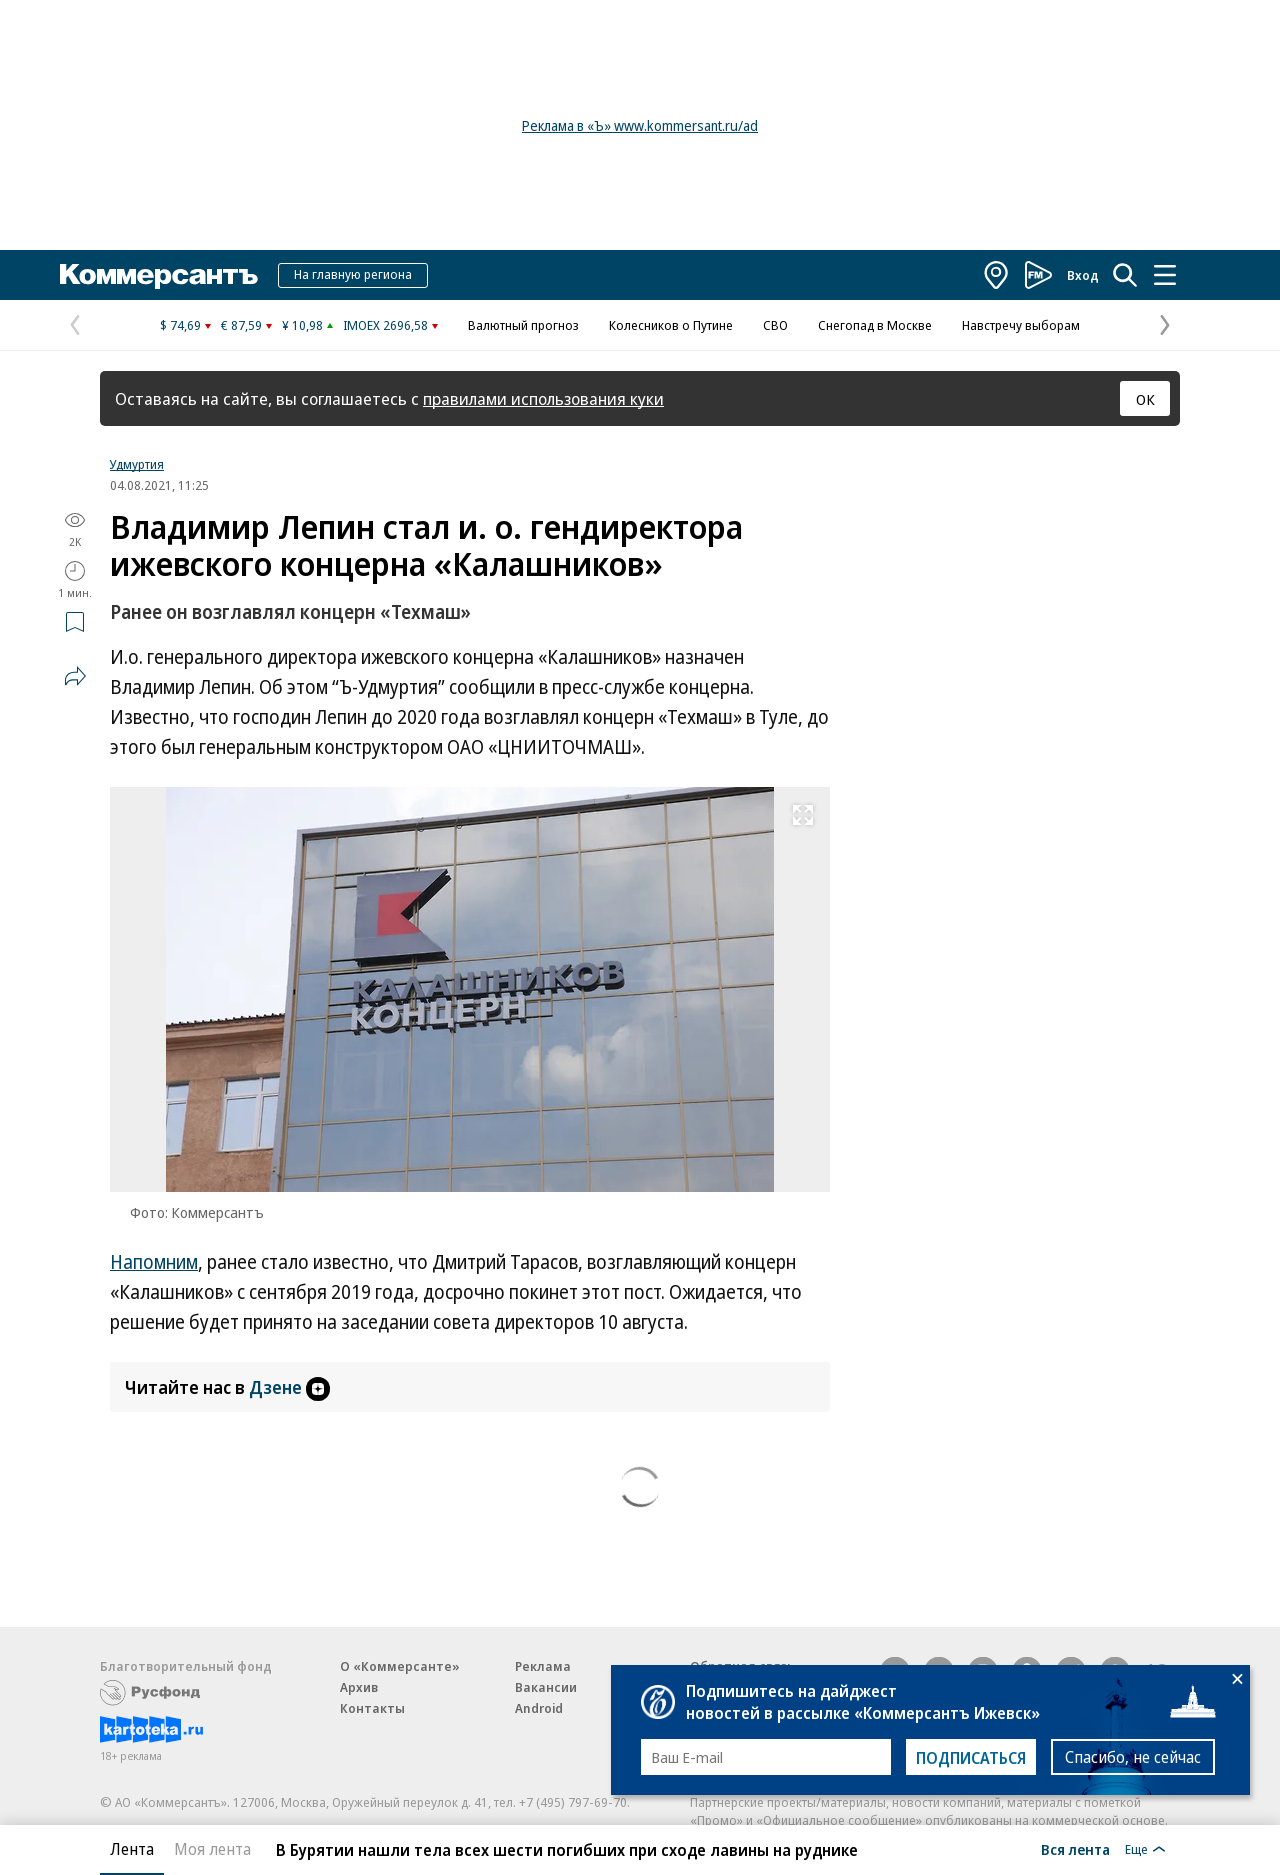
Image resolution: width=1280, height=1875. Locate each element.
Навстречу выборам (1021, 325)
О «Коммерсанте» (400, 1666)
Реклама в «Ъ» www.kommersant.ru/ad (640, 125)
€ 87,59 (241, 325)
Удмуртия (137, 464)
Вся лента (1075, 1849)
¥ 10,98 (302, 325)
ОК (1145, 399)
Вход (1083, 275)
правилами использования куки (543, 398)
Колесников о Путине (671, 325)
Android (539, 1708)
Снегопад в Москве (875, 325)
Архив (359, 1687)
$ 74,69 (180, 325)
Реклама (543, 1666)
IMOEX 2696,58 (385, 325)
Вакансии (546, 1687)
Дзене (289, 1387)
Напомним (154, 1262)
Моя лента (212, 1849)
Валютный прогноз (523, 325)
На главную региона (353, 274)
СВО (775, 325)
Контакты (372, 1708)
